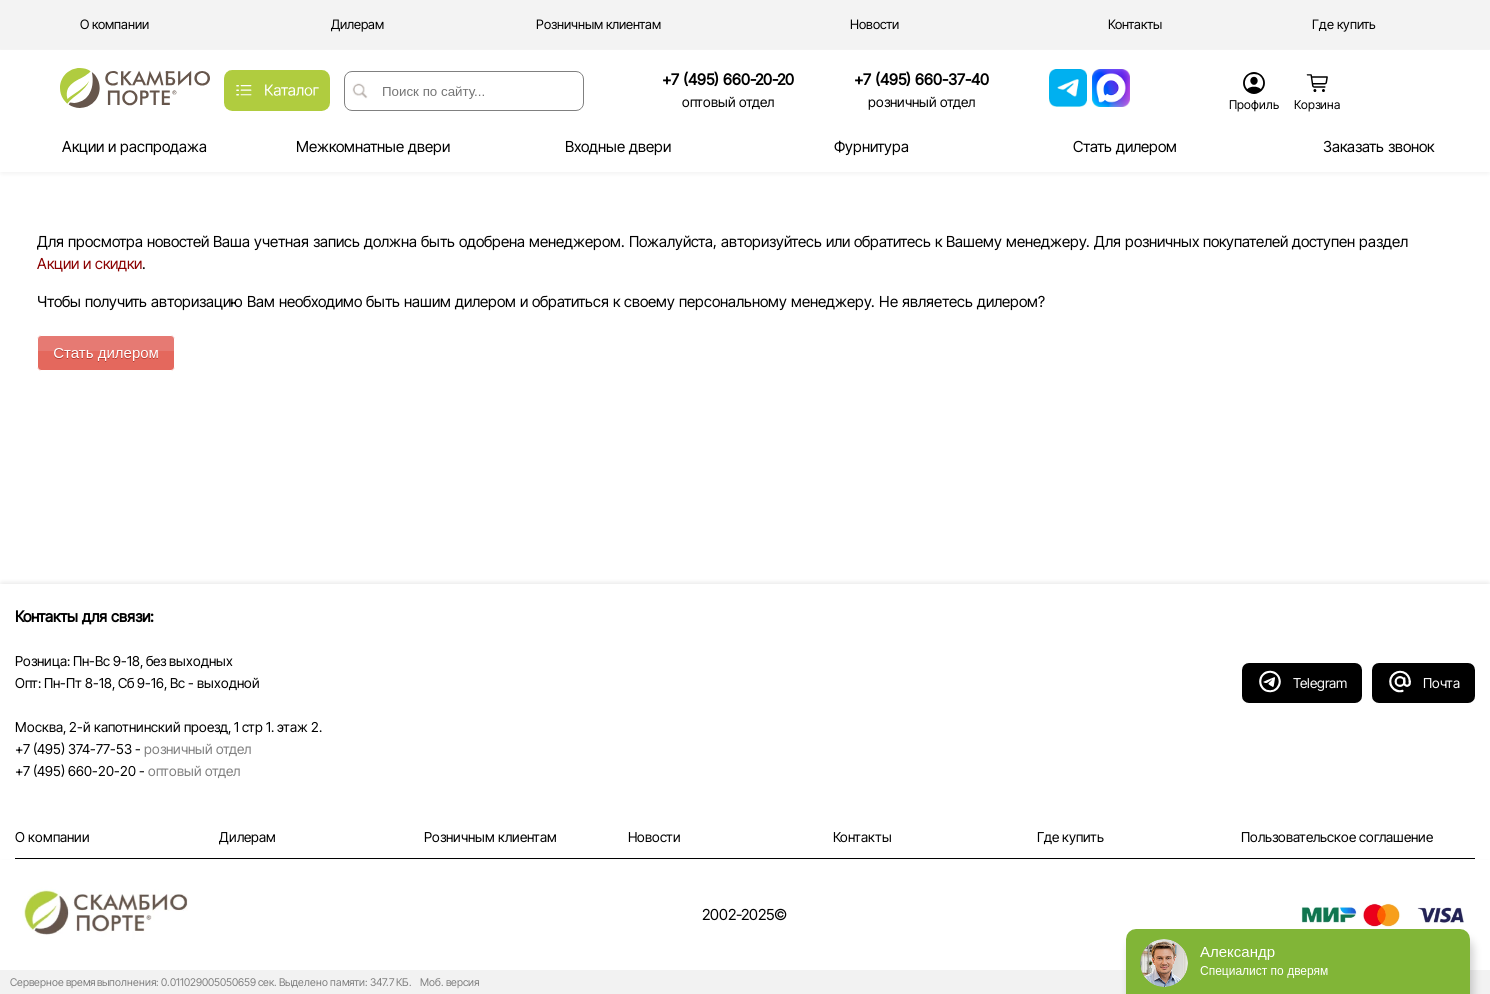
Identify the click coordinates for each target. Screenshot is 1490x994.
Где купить (1070, 837)
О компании (52, 837)
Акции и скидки (89, 263)
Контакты (862, 837)
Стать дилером (106, 352)
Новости (654, 837)
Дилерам (247, 837)
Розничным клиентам (490, 837)
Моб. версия (446, 982)
